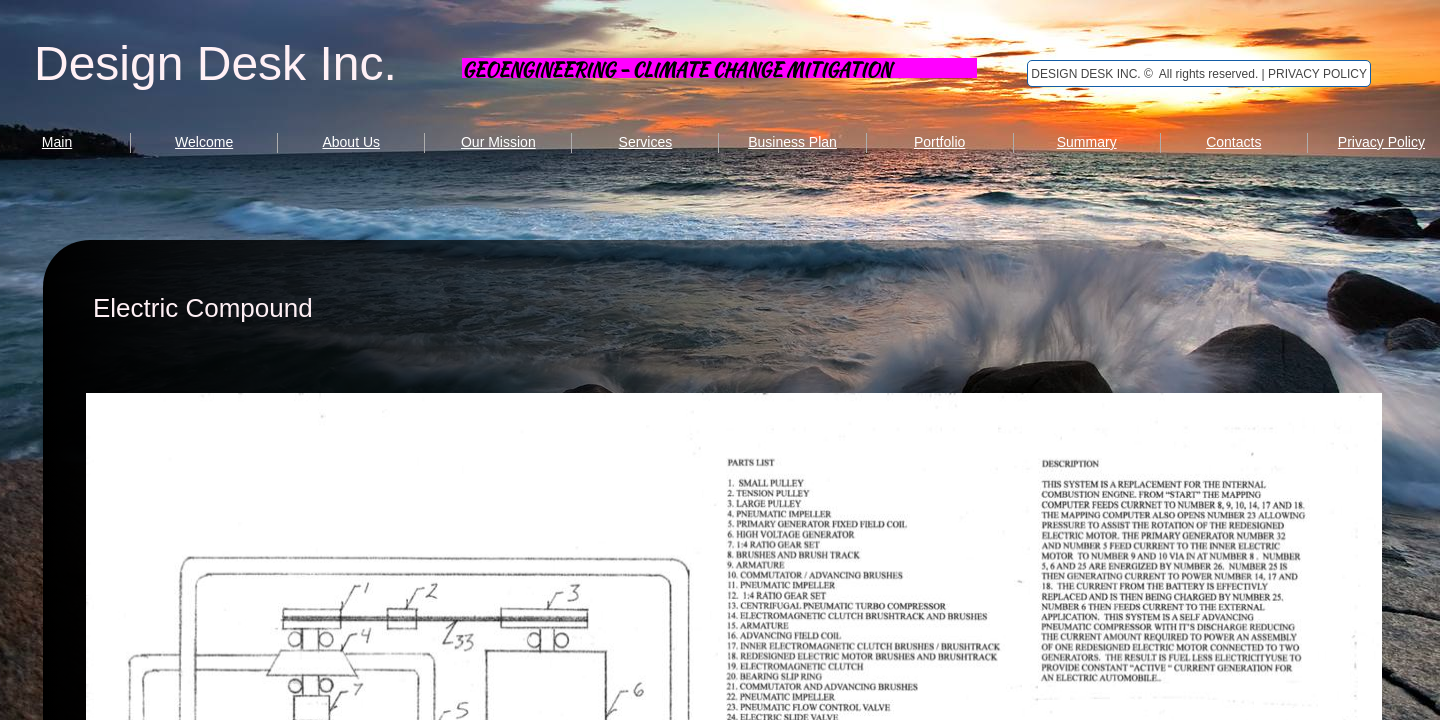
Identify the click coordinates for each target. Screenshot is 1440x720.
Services (646, 142)
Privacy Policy (1381, 142)
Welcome (204, 142)
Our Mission (498, 142)
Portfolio (939, 142)
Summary (1087, 142)
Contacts (1233, 142)
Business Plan (792, 142)
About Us (351, 142)
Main (57, 142)
